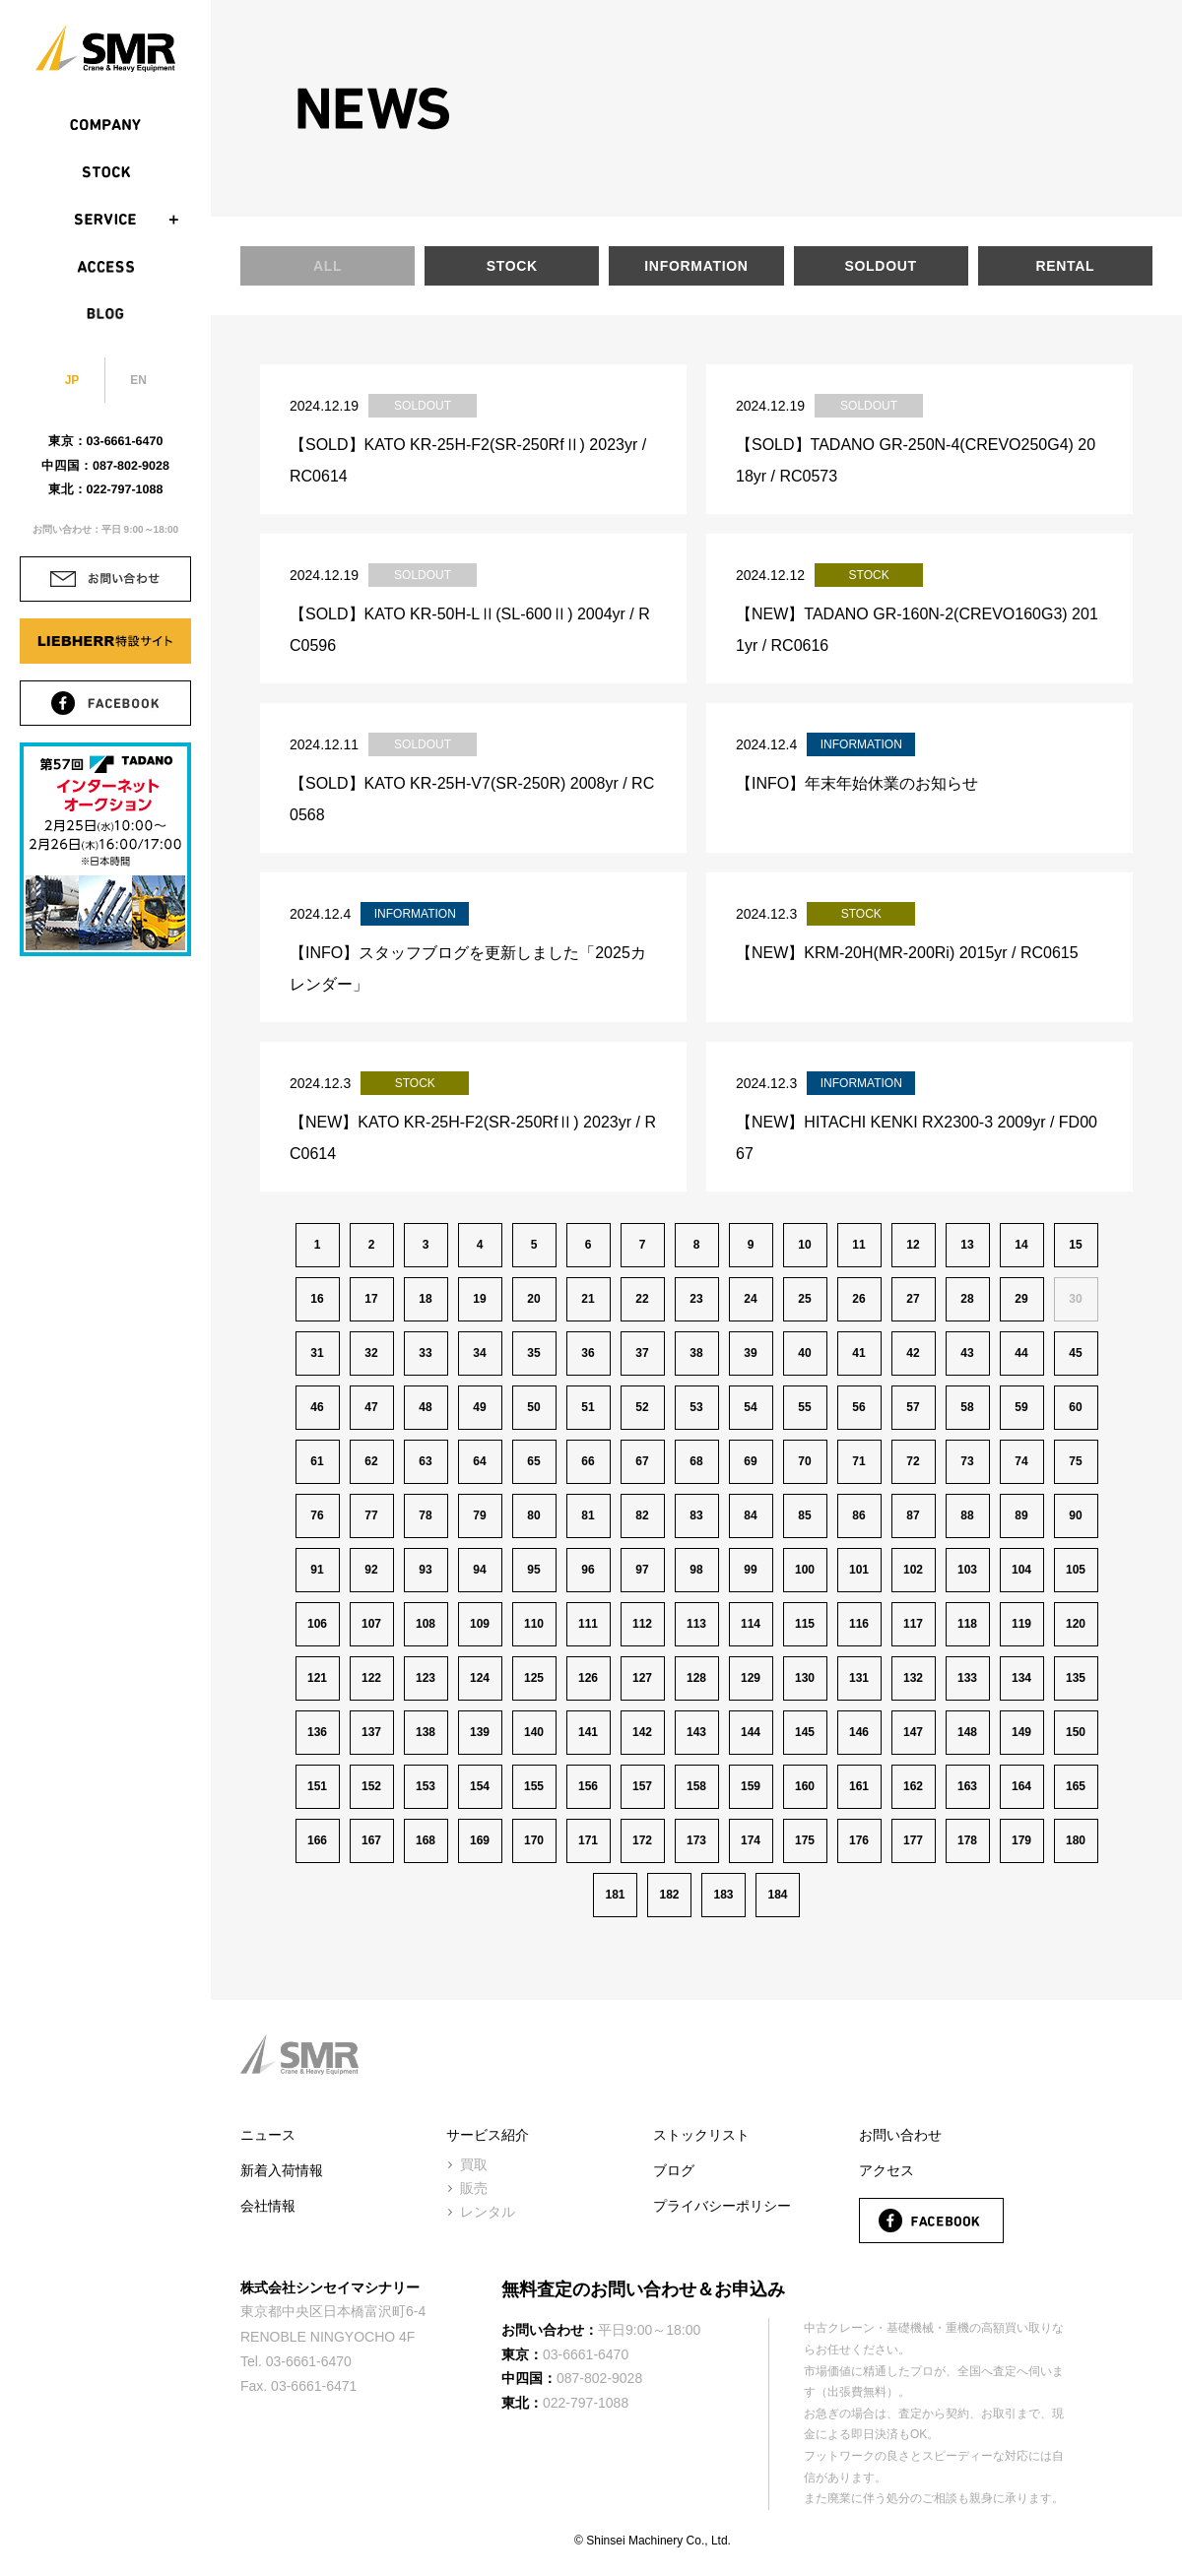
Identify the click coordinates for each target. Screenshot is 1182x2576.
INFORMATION (696, 266)
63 (425, 1461)
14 (1021, 1245)
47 (370, 1407)
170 (534, 1840)
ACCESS (105, 266)
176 (859, 1840)
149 (1021, 1732)
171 (588, 1840)
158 (696, 1786)
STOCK (105, 172)
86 (858, 1515)
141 (588, 1732)
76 (316, 1515)
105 (1075, 1570)
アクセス (886, 2170)
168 (425, 1840)
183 (723, 1894)
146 (859, 1732)
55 (804, 1407)
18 (425, 1299)
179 (1021, 1840)
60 (1075, 1407)
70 (804, 1461)
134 (1021, 1678)
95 (533, 1570)
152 (371, 1786)
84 (750, 1515)
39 (750, 1353)
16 (316, 1299)
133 (967, 1678)
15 (1075, 1245)
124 (480, 1678)
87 (912, 1515)
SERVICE (105, 219)
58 (966, 1407)
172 (642, 1840)
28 (966, 1299)
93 (425, 1570)
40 (804, 1353)
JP (72, 380)
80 (533, 1515)
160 (805, 1786)
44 (1021, 1353)
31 (316, 1353)
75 (1075, 1461)
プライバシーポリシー (722, 2206)
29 (1021, 1299)
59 (1021, 1407)
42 (912, 1353)
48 (425, 1407)
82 (641, 1515)
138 (425, 1732)
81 (587, 1515)
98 (696, 1570)
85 (804, 1515)
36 (587, 1353)
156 (588, 1786)
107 (371, 1624)
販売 (474, 2188)
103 (967, 1570)
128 (696, 1678)
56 (858, 1407)
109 (480, 1624)
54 (750, 1407)
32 (370, 1353)
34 (479, 1353)
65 (533, 1461)
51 (587, 1407)
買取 (474, 2164)
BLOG (105, 314)
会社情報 (268, 2206)
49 (479, 1407)
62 (370, 1461)
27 (912, 1299)
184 (777, 1894)
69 (750, 1461)
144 (750, 1732)
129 (750, 1678)
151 (317, 1786)
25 (804, 1299)
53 (696, 1407)
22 (641, 1299)
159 (750, 1786)
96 (587, 1570)
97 (641, 1570)
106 (317, 1624)
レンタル (487, 2212)
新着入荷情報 (281, 2170)
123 (425, 1678)
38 (696, 1353)
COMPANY (105, 125)
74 (1021, 1461)
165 (1075, 1786)
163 (967, 1786)
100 (805, 1570)
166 (317, 1840)
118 (967, 1624)
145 (805, 1732)
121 (317, 1678)
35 (533, 1353)
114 (750, 1624)
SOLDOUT (880, 266)
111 (588, 1624)
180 (1075, 1840)
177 (913, 1840)
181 (614, 1894)
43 (966, 1353)
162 (913, 1786)
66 (587, 1461)
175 (805, 1840)
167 (371, 1840)
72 (912, 1461)
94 (479, 1570)
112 (642, 1624)
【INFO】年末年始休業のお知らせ (857, 783)
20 (533, 1299)
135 (1075, 1678)
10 (804, 1245)
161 (859, 1786)
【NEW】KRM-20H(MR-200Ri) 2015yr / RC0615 (907, 952)
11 (858, 1245)
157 (642, 1786)
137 (371, 1732)
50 (533, 1407)
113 (696, 1624)
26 (858, 1299)
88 (966, 1515)
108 (425, 1624)
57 (912, 1407)
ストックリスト (701, 2135)
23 (696, 1299)
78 (425, 1515)
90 (1075, 1515)
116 (859, 1624)
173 (696, 1840)
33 (425, 1353)
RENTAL (1064, 266)
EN (138, 380)
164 (1021, 1786)
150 (1075, 1732)
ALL (327, 266)
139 (480, 1732)
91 (316, 1570)
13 (966, 1245)
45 (1075, 1353)
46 (316, 1407)
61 (316, 1461)
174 (750, 1840)
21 (587, 1299)
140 (534, 1732)
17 (370, 1299)
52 (641, 1407)
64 (479, 1461)
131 (859, 1678)
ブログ (673, 2170)
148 (967, 1732)
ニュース (268, 2135)
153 (425, 1786)
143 (696, 1732)
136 (317, 1732)
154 (480, 1786)
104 (1021, 1570)
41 (858, 1353)
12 (912, 1245)
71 (858, 1461)
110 (534, 1624)
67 (641, 1461)
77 (370, 1515)
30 (1075, 1299)
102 (913, 1570)
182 (669, 1894)
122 (371, 1678)
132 (913, 1678)
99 (750, 1570)
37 (641, 1353)
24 (750, 1299)
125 (534, 1678)
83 (696, 1515)
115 (805, 1624)
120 (1075, 1624)
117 (913, 1624)
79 (479, 1515)
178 (967, 1840)
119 (1021, 1624)
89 (1021, 1515)
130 (805, 1678)
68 (696, 1461)
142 (642, 1732)
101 (859, 1570)
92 (370, 1570)
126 (588, 1678)
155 (534, 1786)
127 (642, 1678)
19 (479, 1299)
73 (966, 1461)
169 (480, 1840)
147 (913, 1732)
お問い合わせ (900, 2135)
